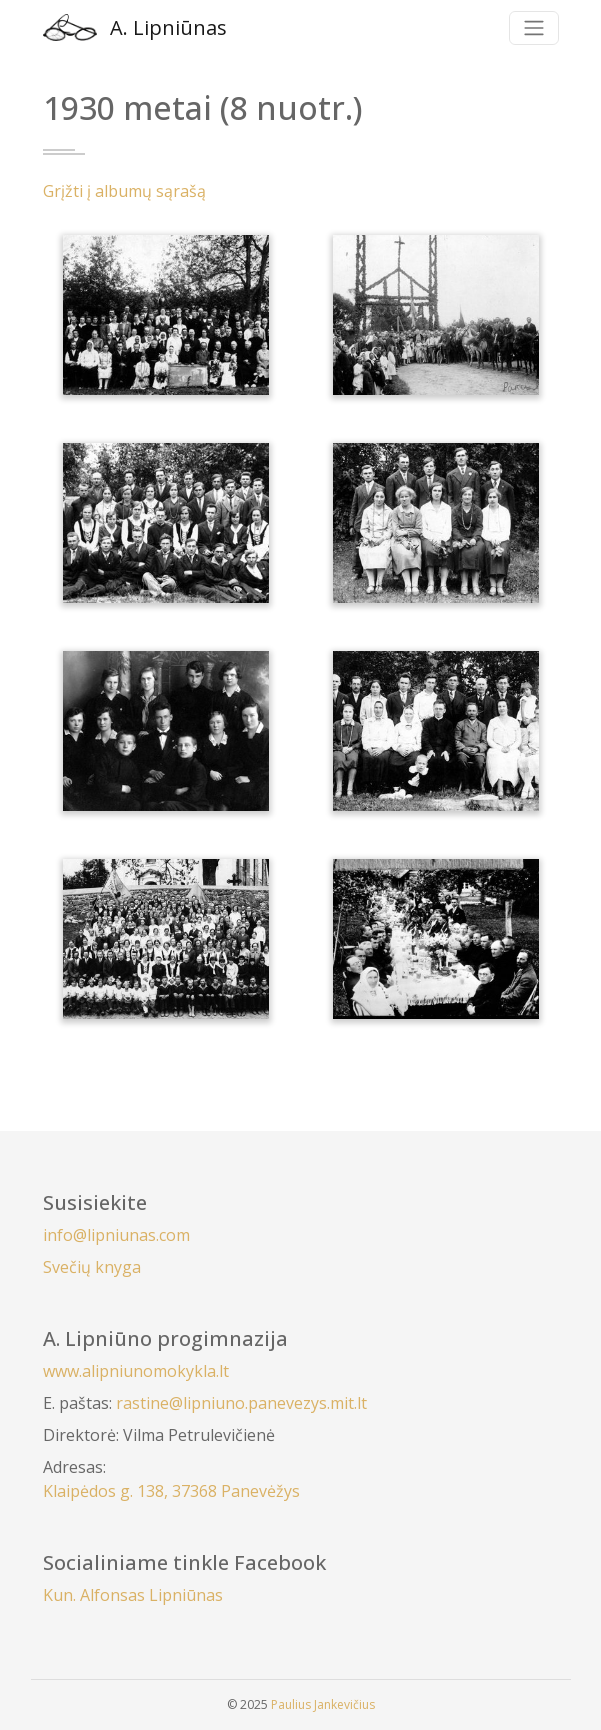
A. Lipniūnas (135, 28)
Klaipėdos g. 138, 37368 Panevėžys (171, 1491)
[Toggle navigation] (534, 28)
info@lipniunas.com (116, 1235)
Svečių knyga (92, 1267)
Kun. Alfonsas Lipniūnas (133, 1595)
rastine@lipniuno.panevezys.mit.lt (241, 1403)
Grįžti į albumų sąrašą (124, 191)
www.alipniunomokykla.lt (136, 1371)
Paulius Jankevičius (323, 1704)
